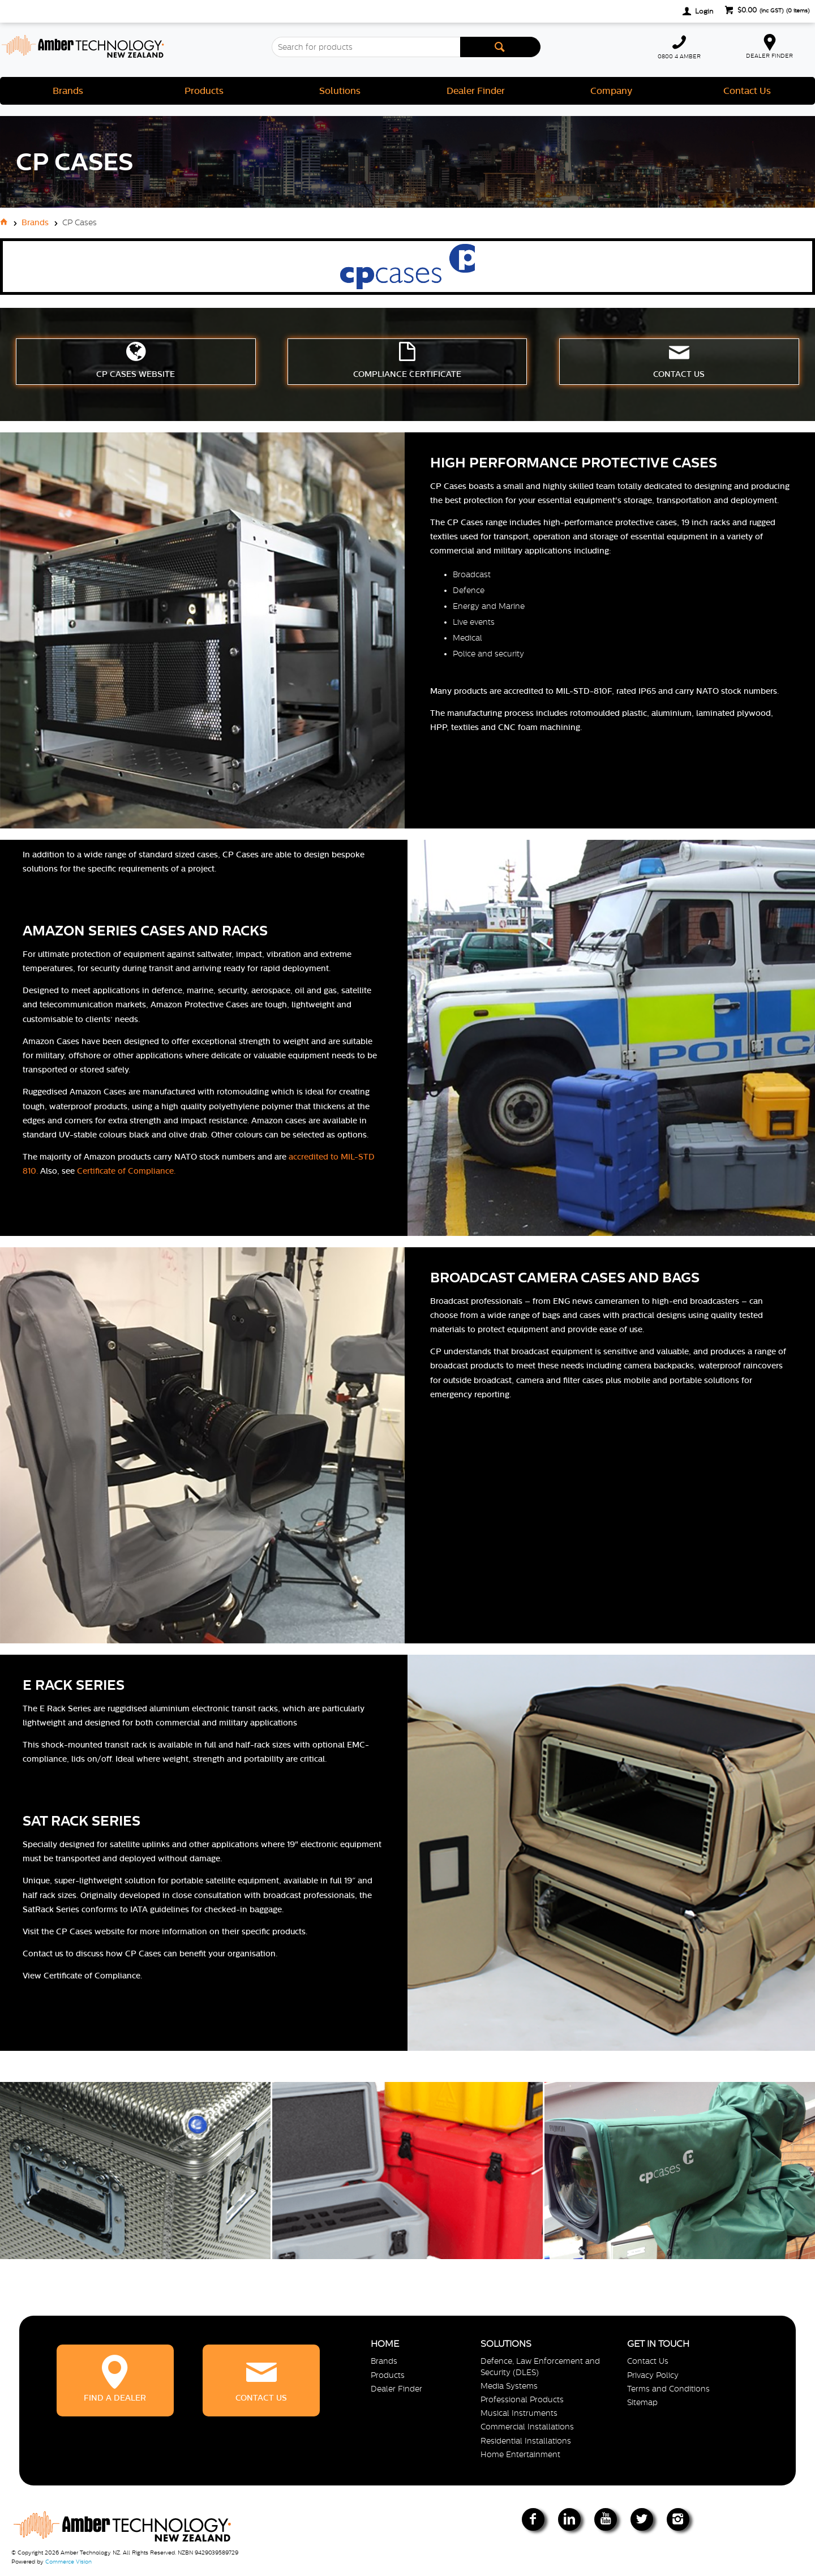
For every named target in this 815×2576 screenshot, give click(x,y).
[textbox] (366, 47)
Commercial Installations (527, 2426)
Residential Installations (526, 2440)
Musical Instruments (519, 2413)
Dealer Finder (476, 90)
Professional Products (522, 2399)
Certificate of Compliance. (126, 1170)
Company (611, 90)
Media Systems (509, 2385)
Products (204, 90)
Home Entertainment (520, 2454)
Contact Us (747, 90)
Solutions (340, 90)
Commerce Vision (68, 2561)
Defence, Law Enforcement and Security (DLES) (540, 2366)
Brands (68, 90)
